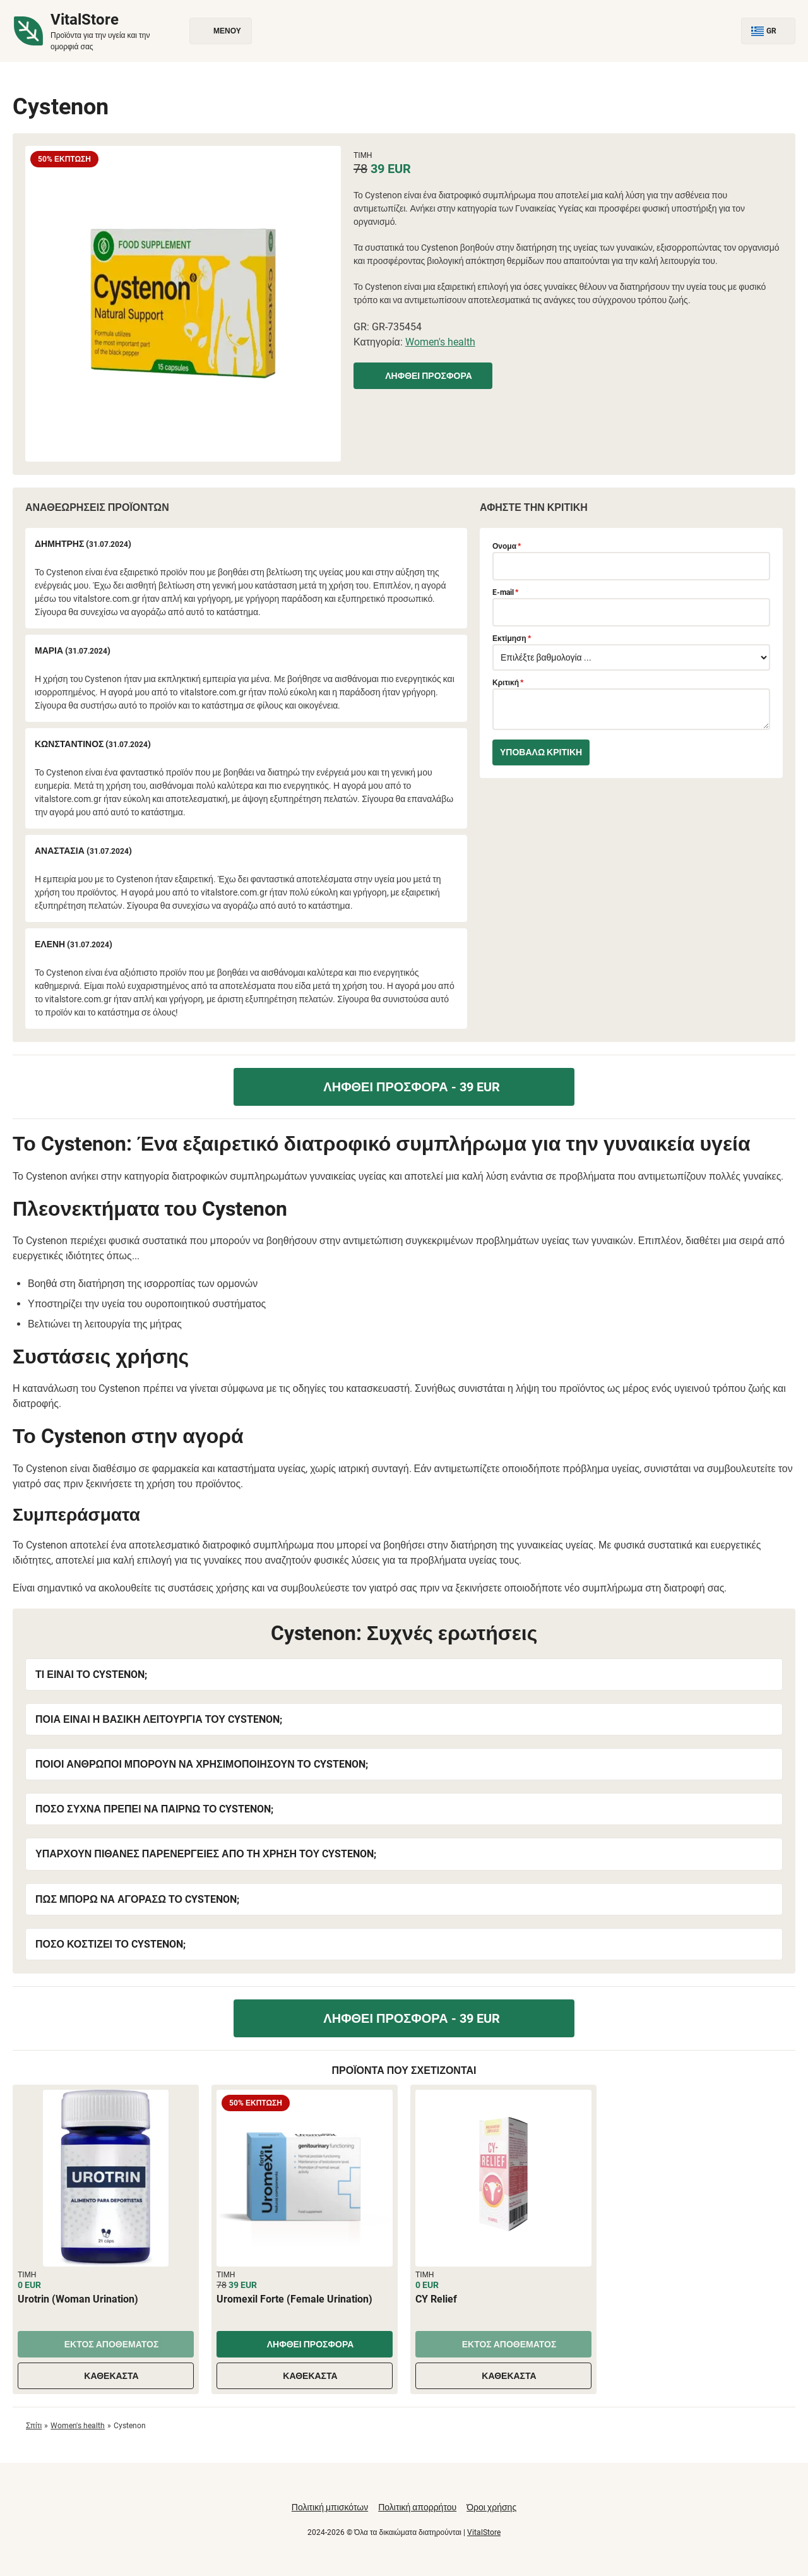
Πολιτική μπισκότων (330, 2507)
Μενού (220, 31)
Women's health (440, 342)
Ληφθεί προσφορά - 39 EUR (403, 1086)
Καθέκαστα (105, 2376)
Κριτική (507, 682)
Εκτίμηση (511, 638)
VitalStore (484, 2532)
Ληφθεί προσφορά (423, 376)
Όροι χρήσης (491, 2507)
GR (768, 31)
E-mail (505, 592)
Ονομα (506, 546)
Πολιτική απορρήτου (417, 2507)
